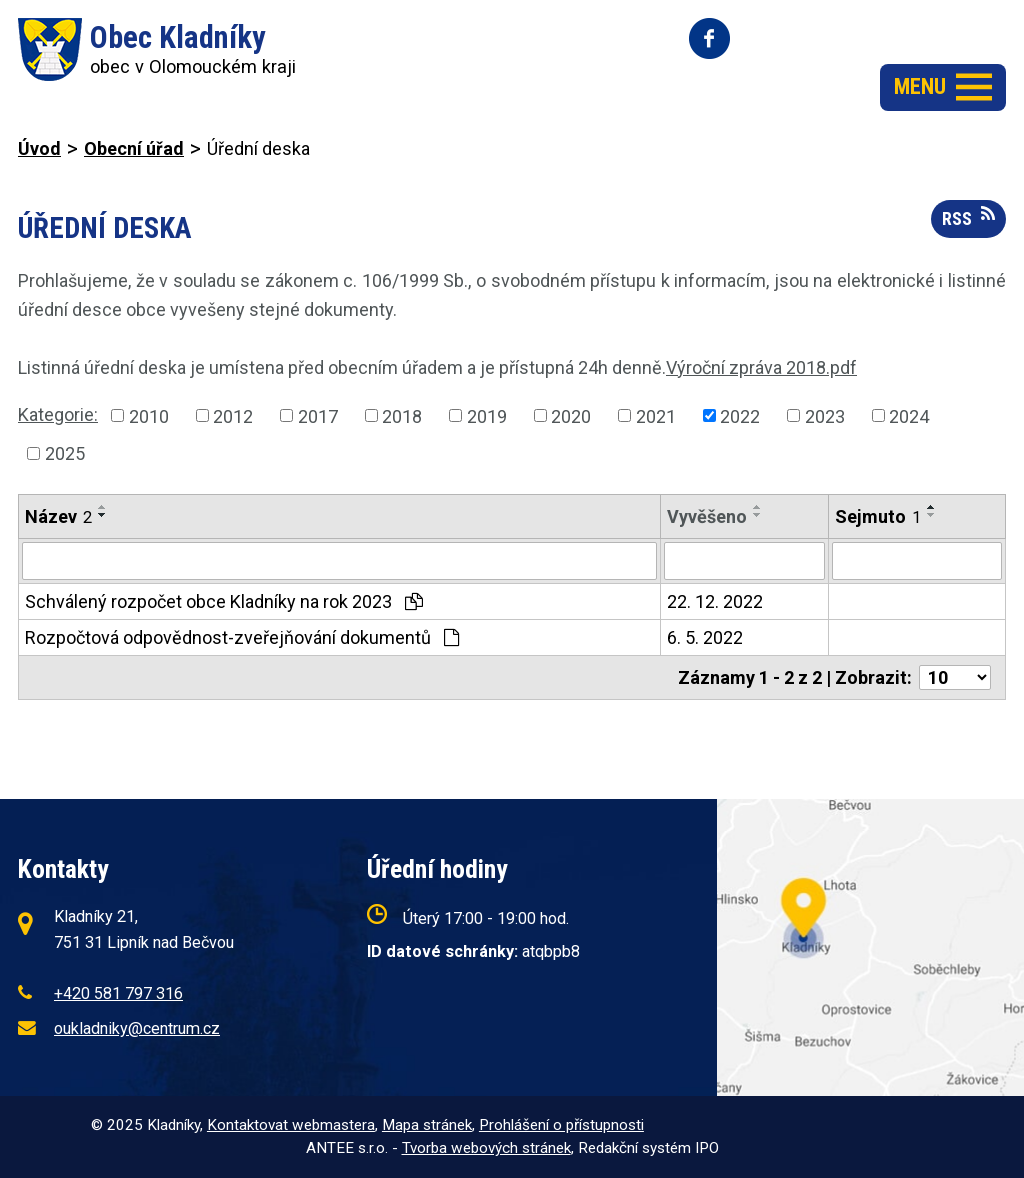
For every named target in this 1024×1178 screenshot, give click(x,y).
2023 (825, 415)
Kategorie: (58, 414)
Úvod (39, 148)
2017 (318, 415)
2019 (487, 415)
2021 (656, 415)
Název (58, 516)
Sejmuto (878, 516)
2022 (740, 415)
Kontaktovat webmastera (291, 1125)
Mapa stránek (427, 1125)
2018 (402, 415)
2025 (65, 453)
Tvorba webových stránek (486, 1148)
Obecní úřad (134, 148)
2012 (233, 415)
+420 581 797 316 (118, 993)
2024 (909, 415)
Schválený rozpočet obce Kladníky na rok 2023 (224, 601)
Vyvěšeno (707, 516)
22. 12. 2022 (715, 601)
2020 (571, 415)
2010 (149, 415)
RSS (968, 217)
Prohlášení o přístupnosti (561, 1125)
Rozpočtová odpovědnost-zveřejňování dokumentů (242, 637)
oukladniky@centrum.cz (137, 1028)
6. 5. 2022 (705, 637)
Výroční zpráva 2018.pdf (761, 367)
